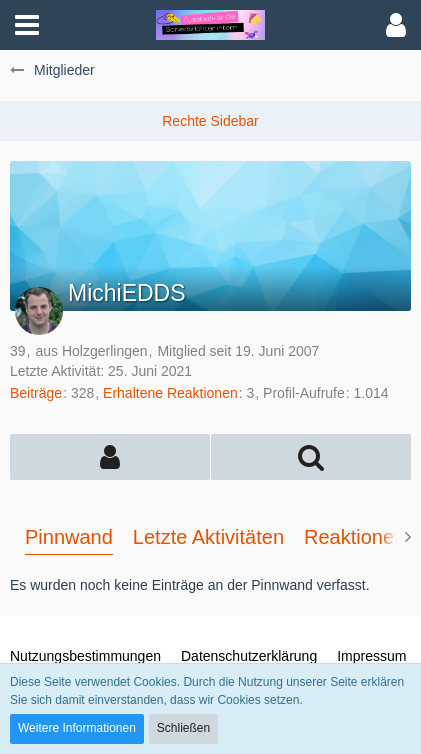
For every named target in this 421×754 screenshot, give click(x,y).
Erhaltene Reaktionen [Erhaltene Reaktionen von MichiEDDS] (170, 393)
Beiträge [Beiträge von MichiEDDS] (36, 393)
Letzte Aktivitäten (208, 537)
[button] (27, 25)
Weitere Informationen (77, 728)
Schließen (183, 728)
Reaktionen (354, 537)
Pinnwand (69, 537)
